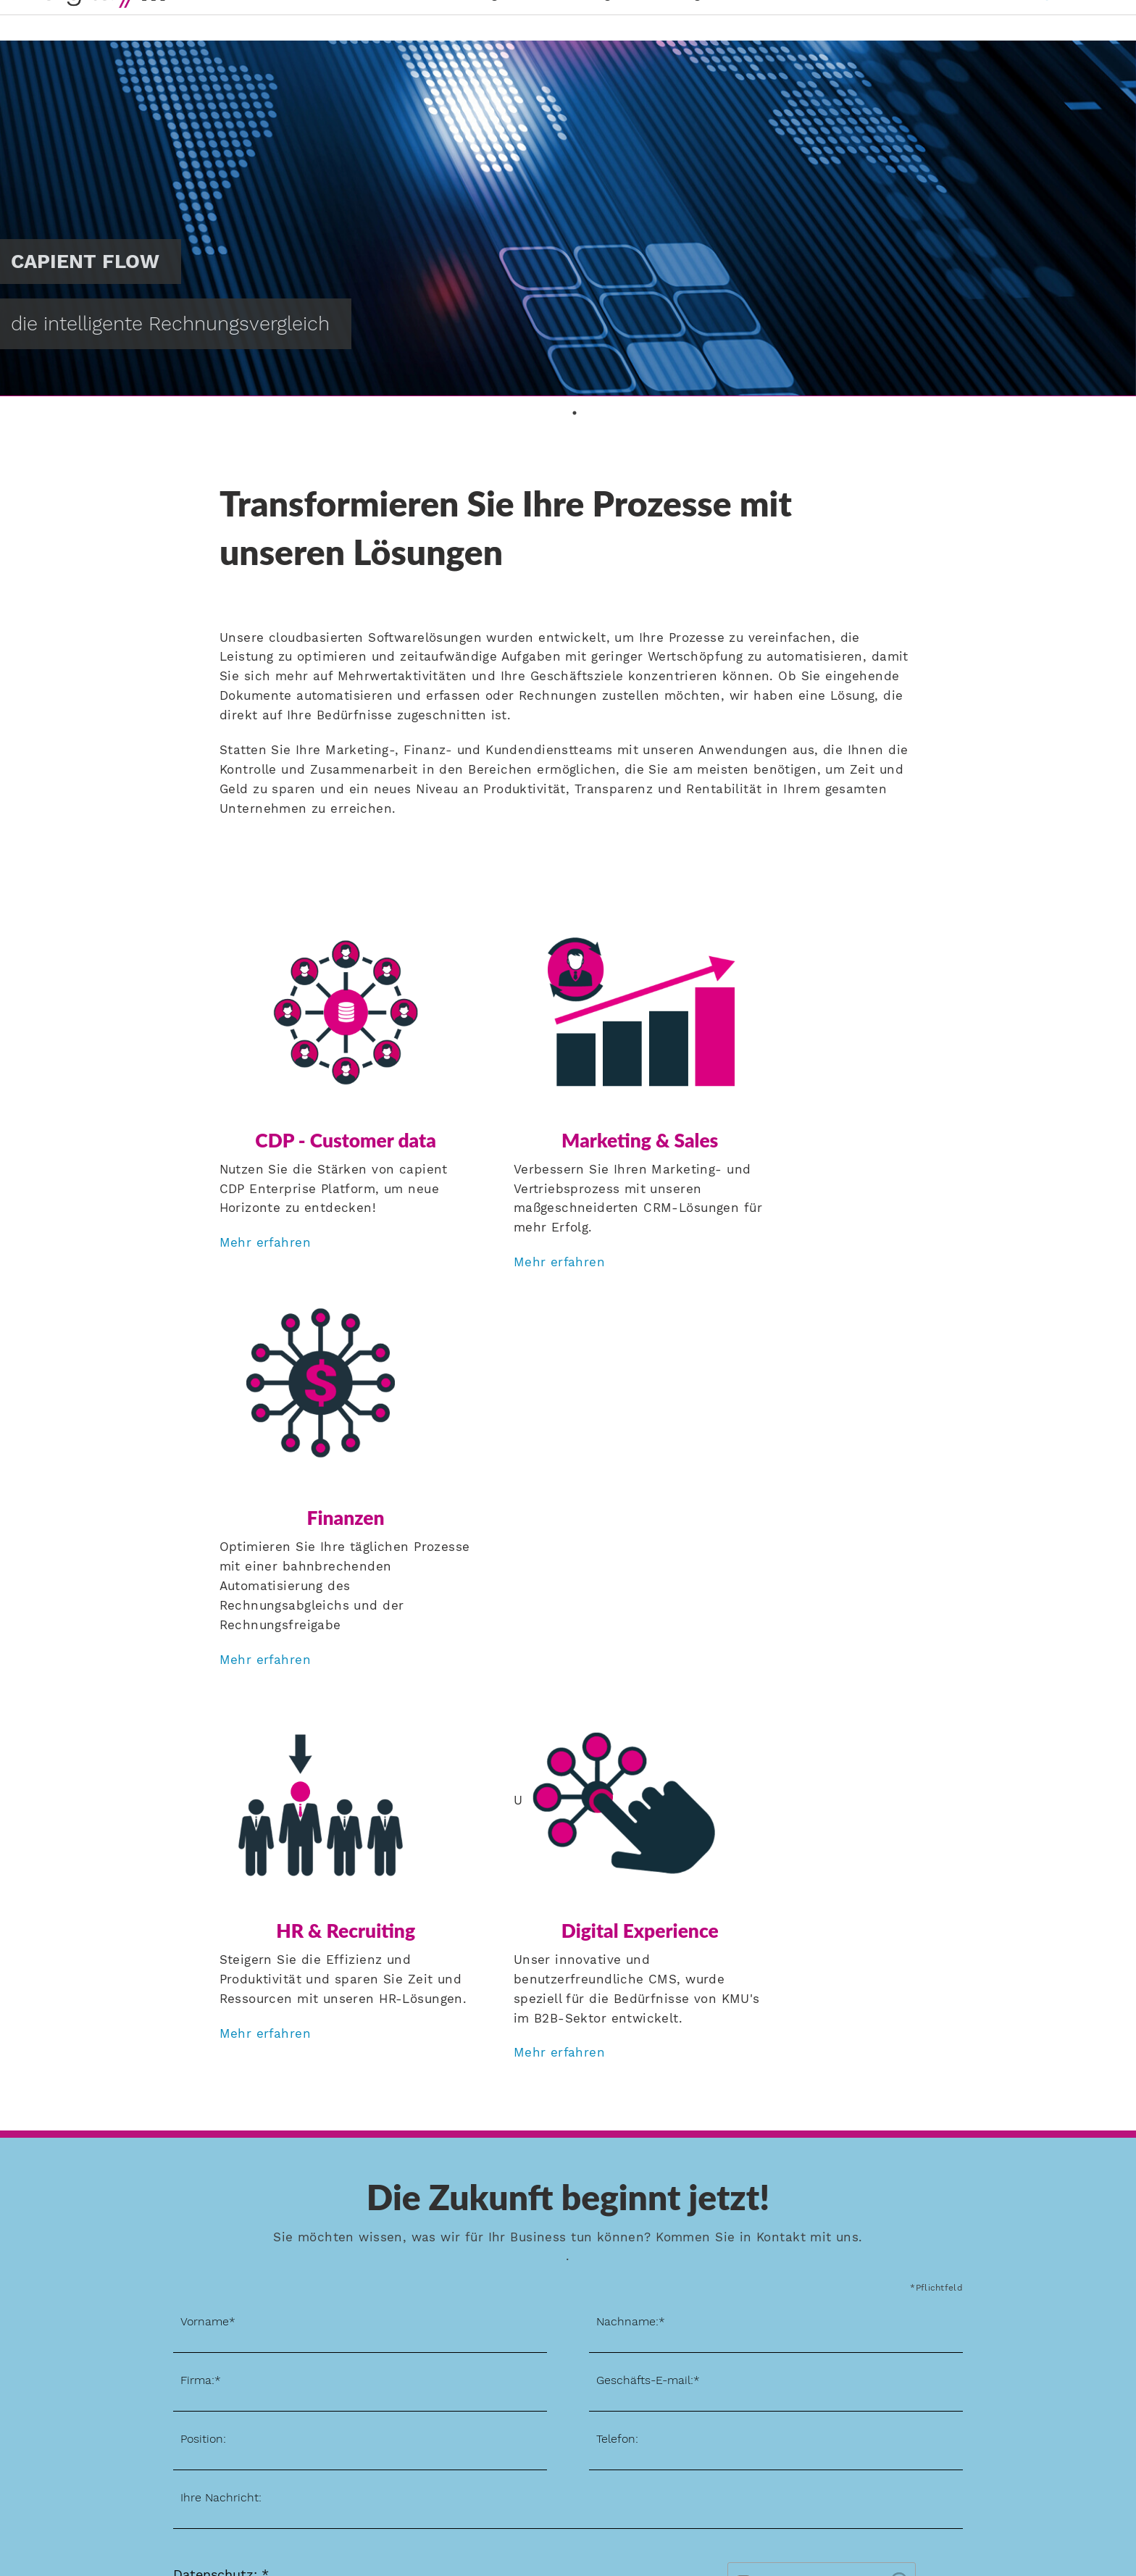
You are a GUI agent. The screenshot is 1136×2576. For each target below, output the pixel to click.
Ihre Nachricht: (221, 2080)
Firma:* (200, 1963)
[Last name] (776, 1912)
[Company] (360, 1971)
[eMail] (776, 1971)
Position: (203, 2021)
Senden (933, 2220)
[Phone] (776, 2030)
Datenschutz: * (221, 2157)
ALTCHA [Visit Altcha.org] (890, 2192)
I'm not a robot (799, 2164)
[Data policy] (178, 2178)
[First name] (360, 1912)
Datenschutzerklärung (288, 2180)
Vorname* (207, 1904)
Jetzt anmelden (94, 2424)
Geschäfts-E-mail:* (648, 1963)
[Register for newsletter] (178, 2199)
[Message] (568, 2088)
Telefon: (617, 2021)
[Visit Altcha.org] (899, 2168)
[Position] (360, 2030)
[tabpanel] (568, 218)
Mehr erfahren (265, 1223)
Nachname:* (630, 1904)
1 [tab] (574, 413)
